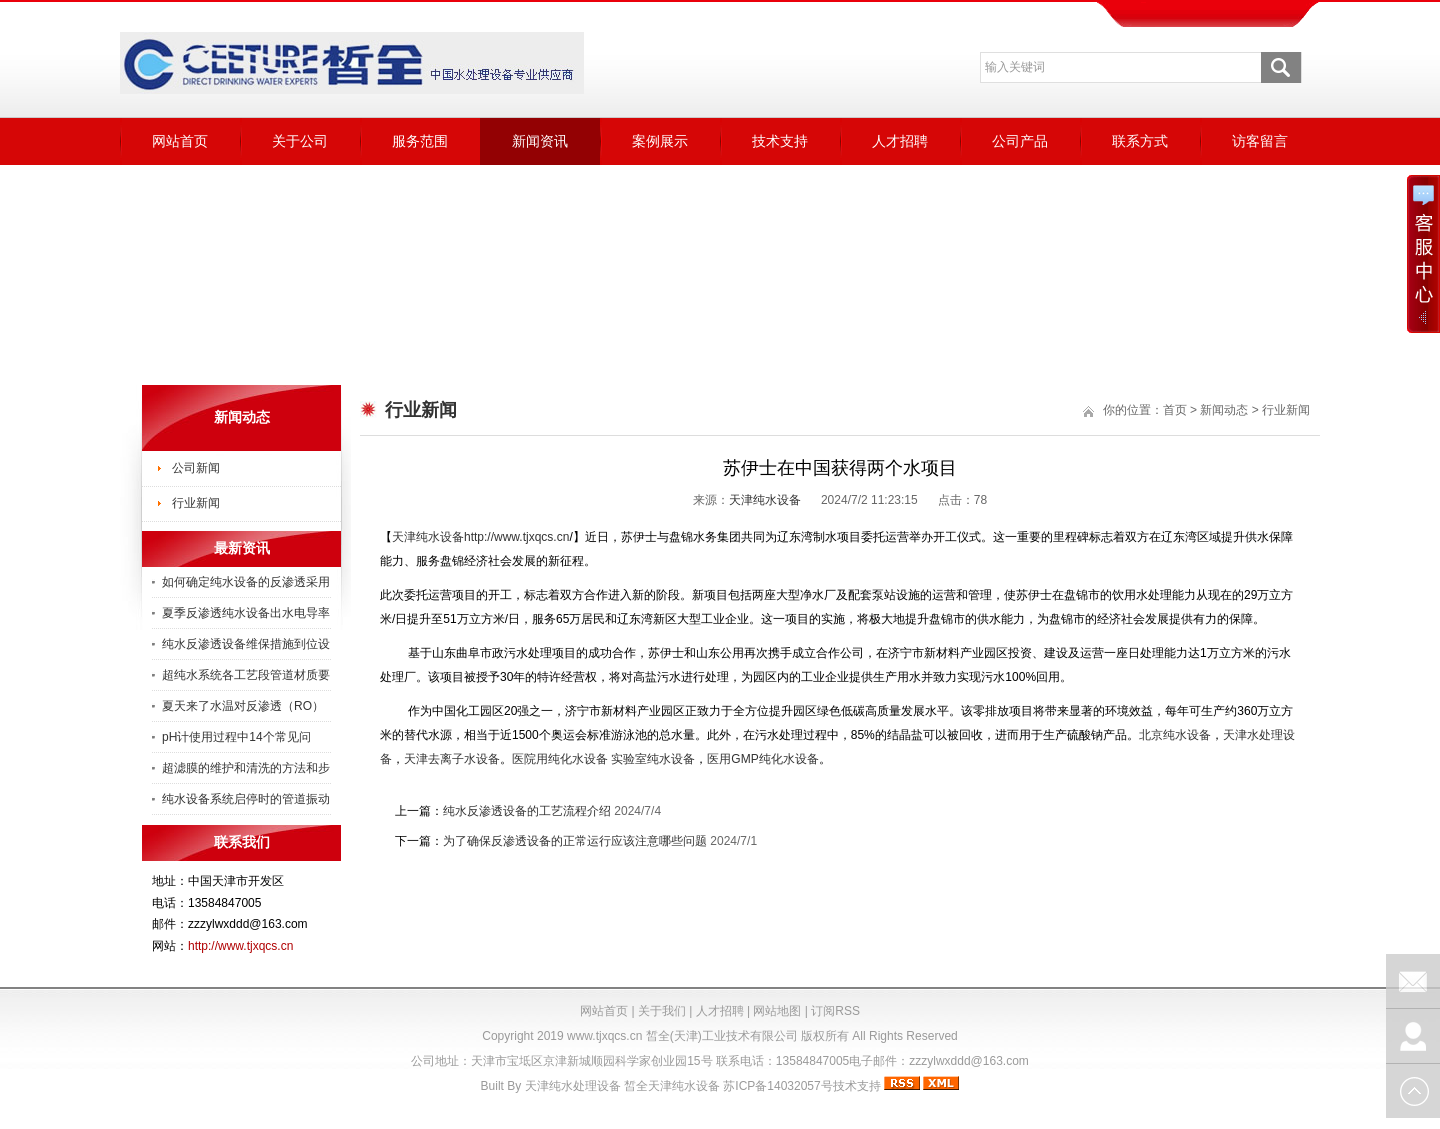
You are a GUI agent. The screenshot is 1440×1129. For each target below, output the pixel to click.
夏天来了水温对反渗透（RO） (243, 706)
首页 (1175, 410)
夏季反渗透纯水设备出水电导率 (246, 613)
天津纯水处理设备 (573, 1086)
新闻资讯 (540, 141)
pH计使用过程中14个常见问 (236, 737)
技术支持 (780, 141)
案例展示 (660, 141)
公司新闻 (196, 468)
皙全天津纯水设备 (672, 1086)
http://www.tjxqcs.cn (240, 946)
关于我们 (662, 1011)
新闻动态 (1224, 410)
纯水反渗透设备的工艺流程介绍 (527, 811)
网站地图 (777, 1011)
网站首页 (180, 141)
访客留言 (1260, 141)
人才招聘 (900, 141)
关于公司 (300, 141)
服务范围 (420, 141)
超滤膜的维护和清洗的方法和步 (246, 768)
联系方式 (1140, 141)
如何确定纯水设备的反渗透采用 (246, 582)
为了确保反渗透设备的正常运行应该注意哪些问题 (575, 841)
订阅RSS (835, 1011)
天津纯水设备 (765, 500)
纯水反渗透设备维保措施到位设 (246, 644)
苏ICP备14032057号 (777, 1086)
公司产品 (1020, 141)
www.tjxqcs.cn (604, 1036)
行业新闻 (196, 503)
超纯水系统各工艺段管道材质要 (246, 675)
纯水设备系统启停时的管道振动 (246, 799)
